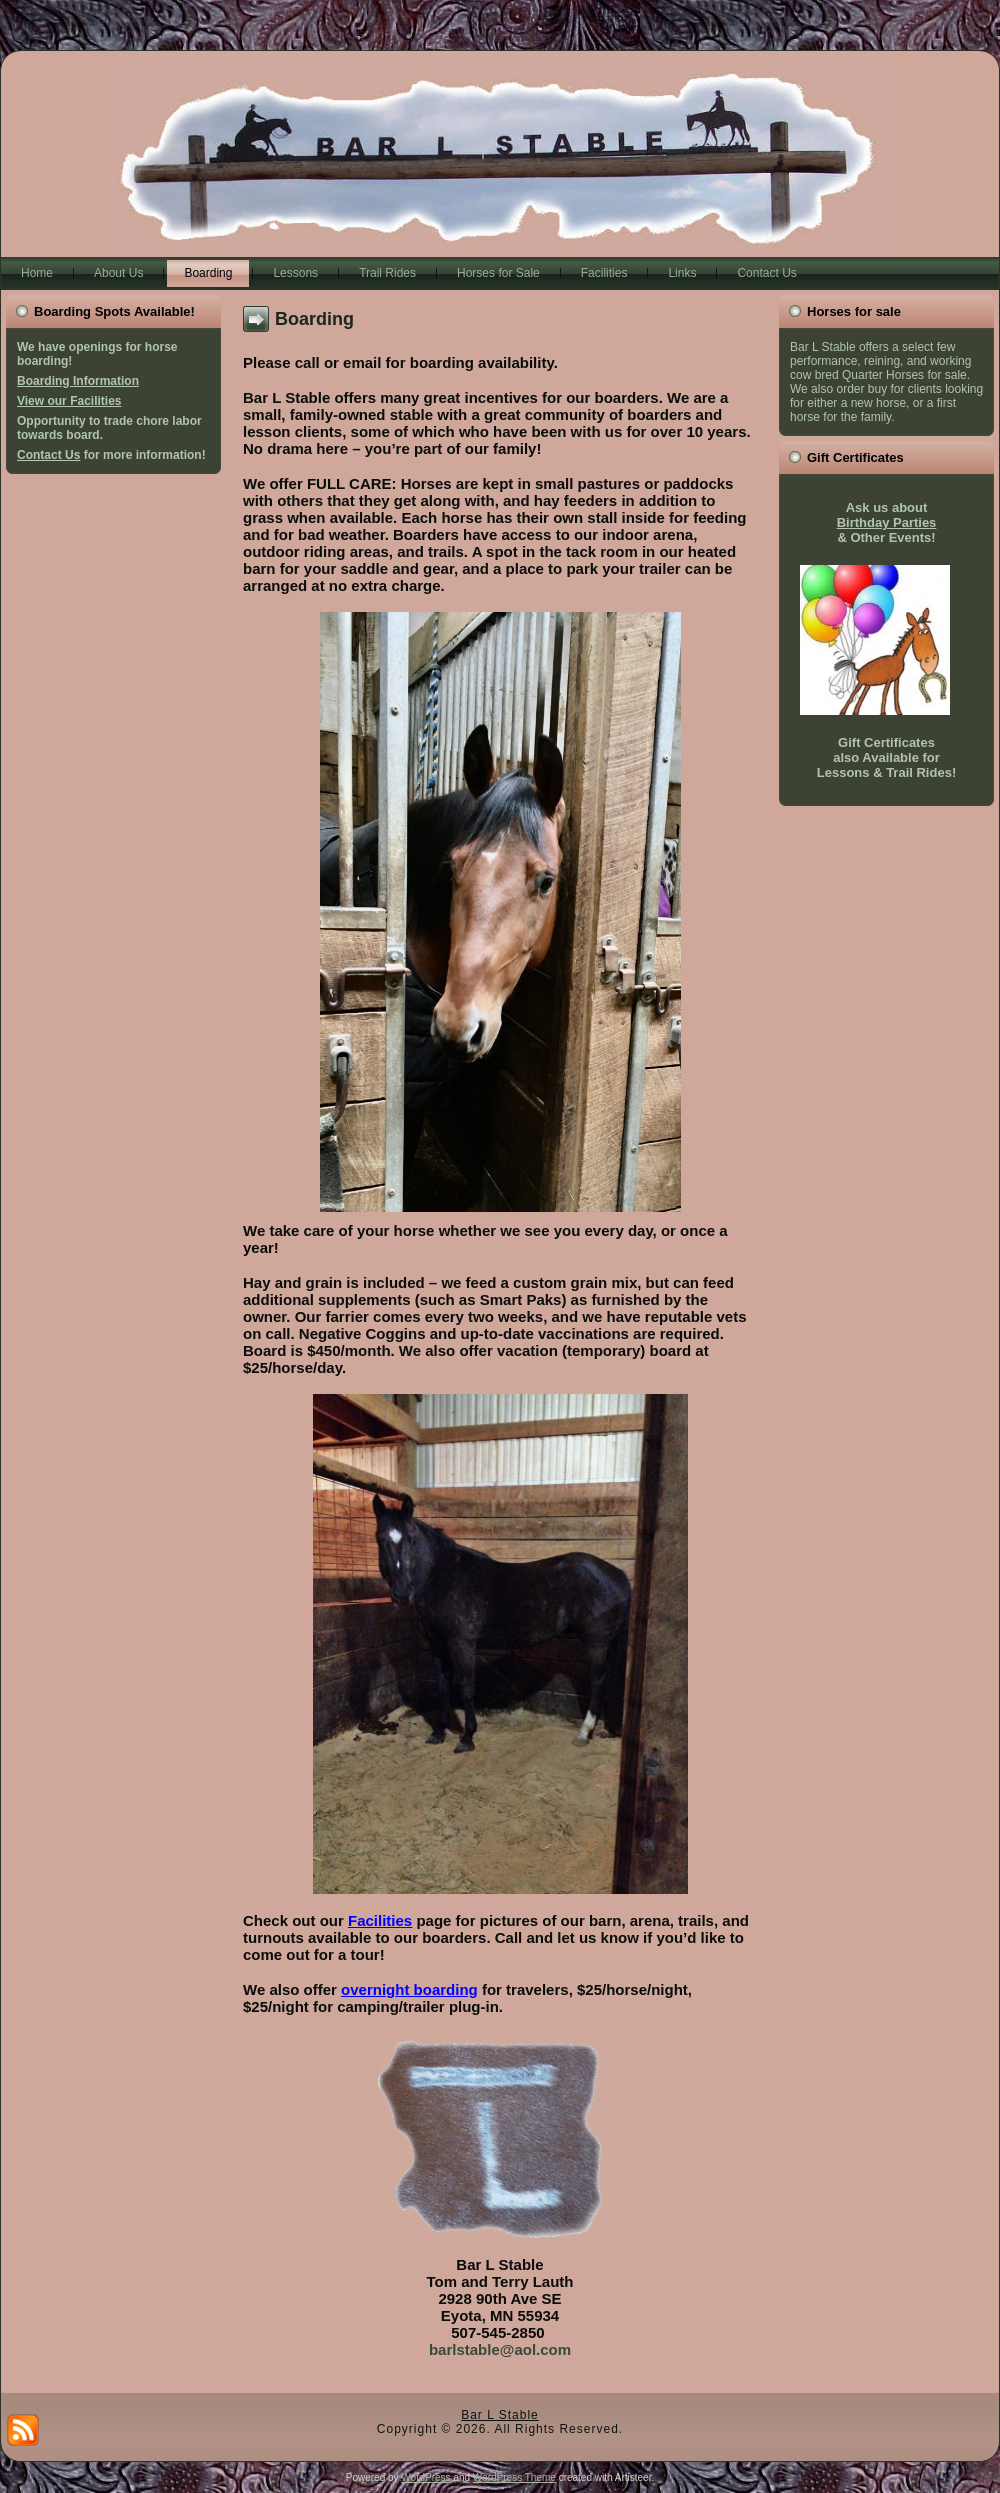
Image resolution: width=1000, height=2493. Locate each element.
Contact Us (766, 273)
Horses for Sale (498, 273)
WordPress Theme (514, 2477)
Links (682, 273)
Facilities (604, 273)
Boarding (208, 273)
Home (37, 273)
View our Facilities (69, 401)
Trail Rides (387, 273)
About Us (118, 273)
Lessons (295, 273)
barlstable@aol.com (500, 2349)
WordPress (425, 2477)
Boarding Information (78, 381)
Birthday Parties (887, 522)
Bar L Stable (500, 2415)
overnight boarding (409, 1989)
